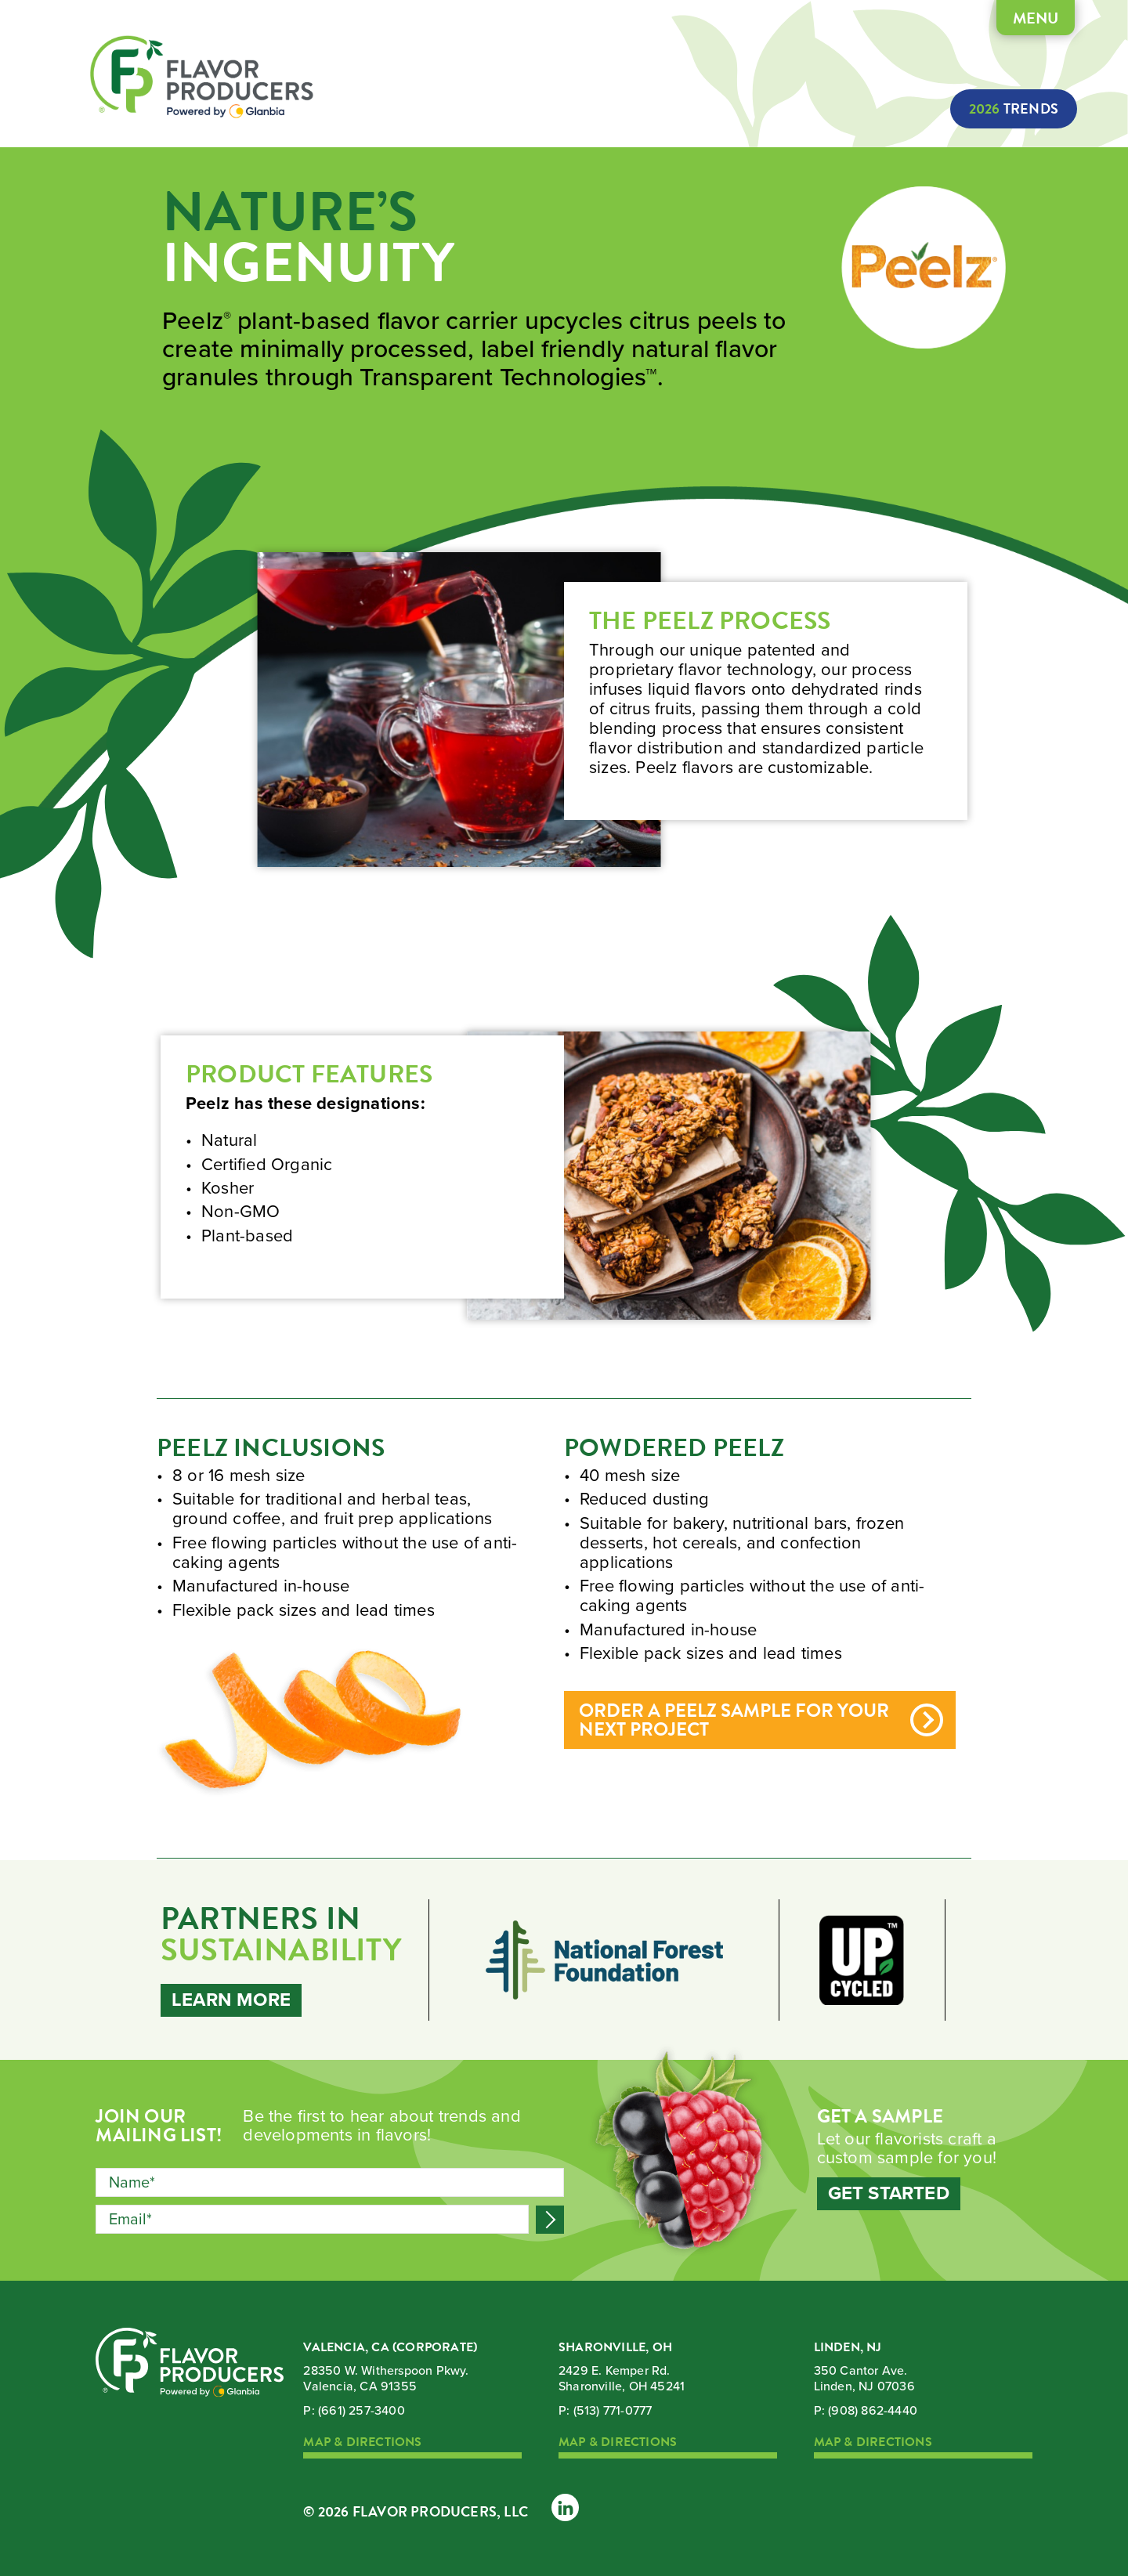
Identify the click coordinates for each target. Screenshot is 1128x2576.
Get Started (888, 2195)
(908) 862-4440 (872, 2411)
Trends (1009, 109)
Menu (1004, 21)
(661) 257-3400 (361, 2411)
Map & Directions (362, 2442)
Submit (550, 2220)
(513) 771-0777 (613, 2411)
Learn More (231, 2000)
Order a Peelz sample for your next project (734, 1722)
